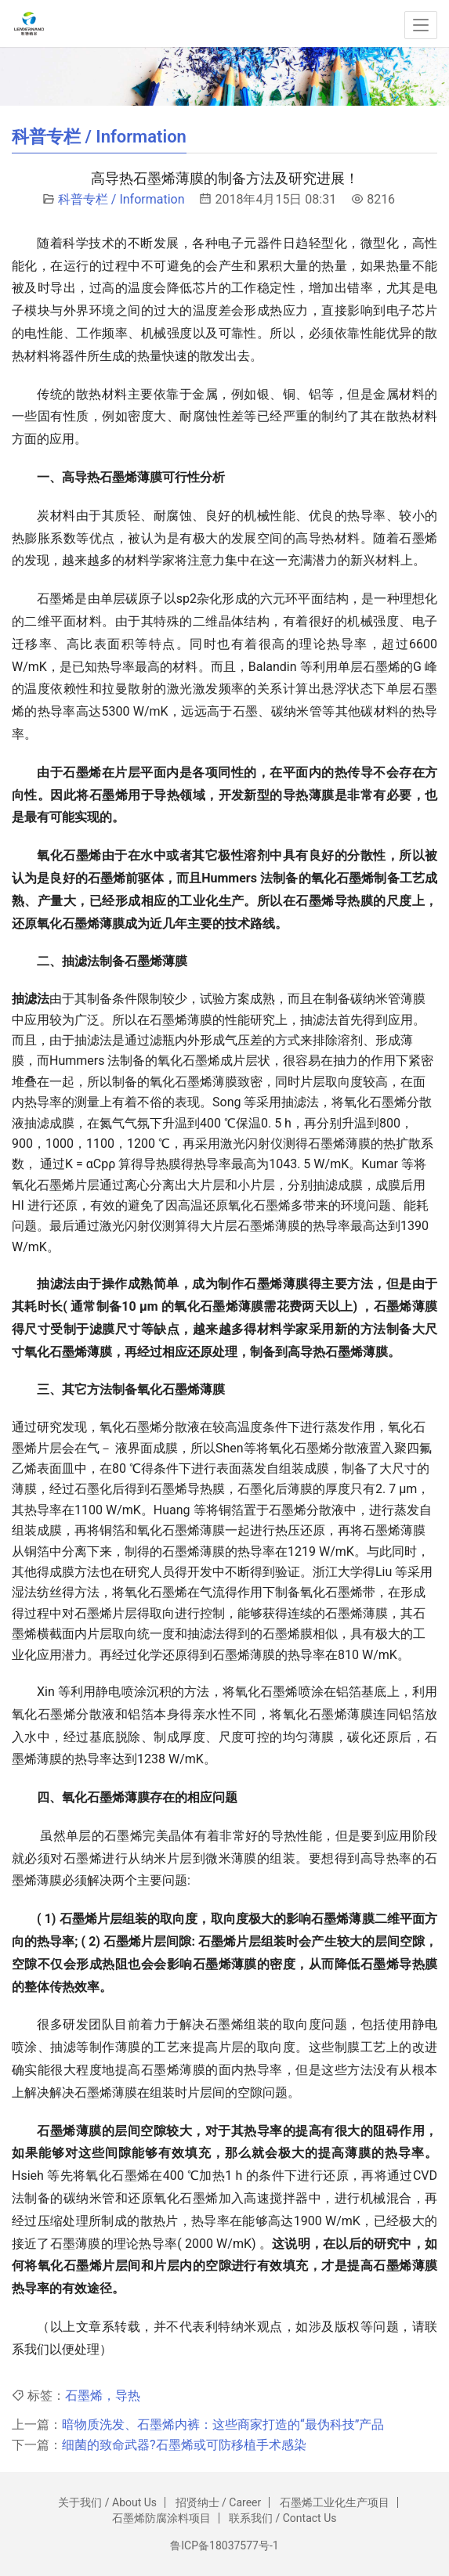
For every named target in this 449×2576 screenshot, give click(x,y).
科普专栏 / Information (121, 199)
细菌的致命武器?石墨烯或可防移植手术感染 (184, 2444)
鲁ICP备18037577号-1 (224, 2545)
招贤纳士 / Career (219, 2502)
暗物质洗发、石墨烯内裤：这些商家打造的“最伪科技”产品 (223, 2424)
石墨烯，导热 (102, 2395)
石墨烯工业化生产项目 (334, 2502)
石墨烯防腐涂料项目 (161, 2518)
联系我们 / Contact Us (282, 2518)
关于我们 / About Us (107, 2502)
